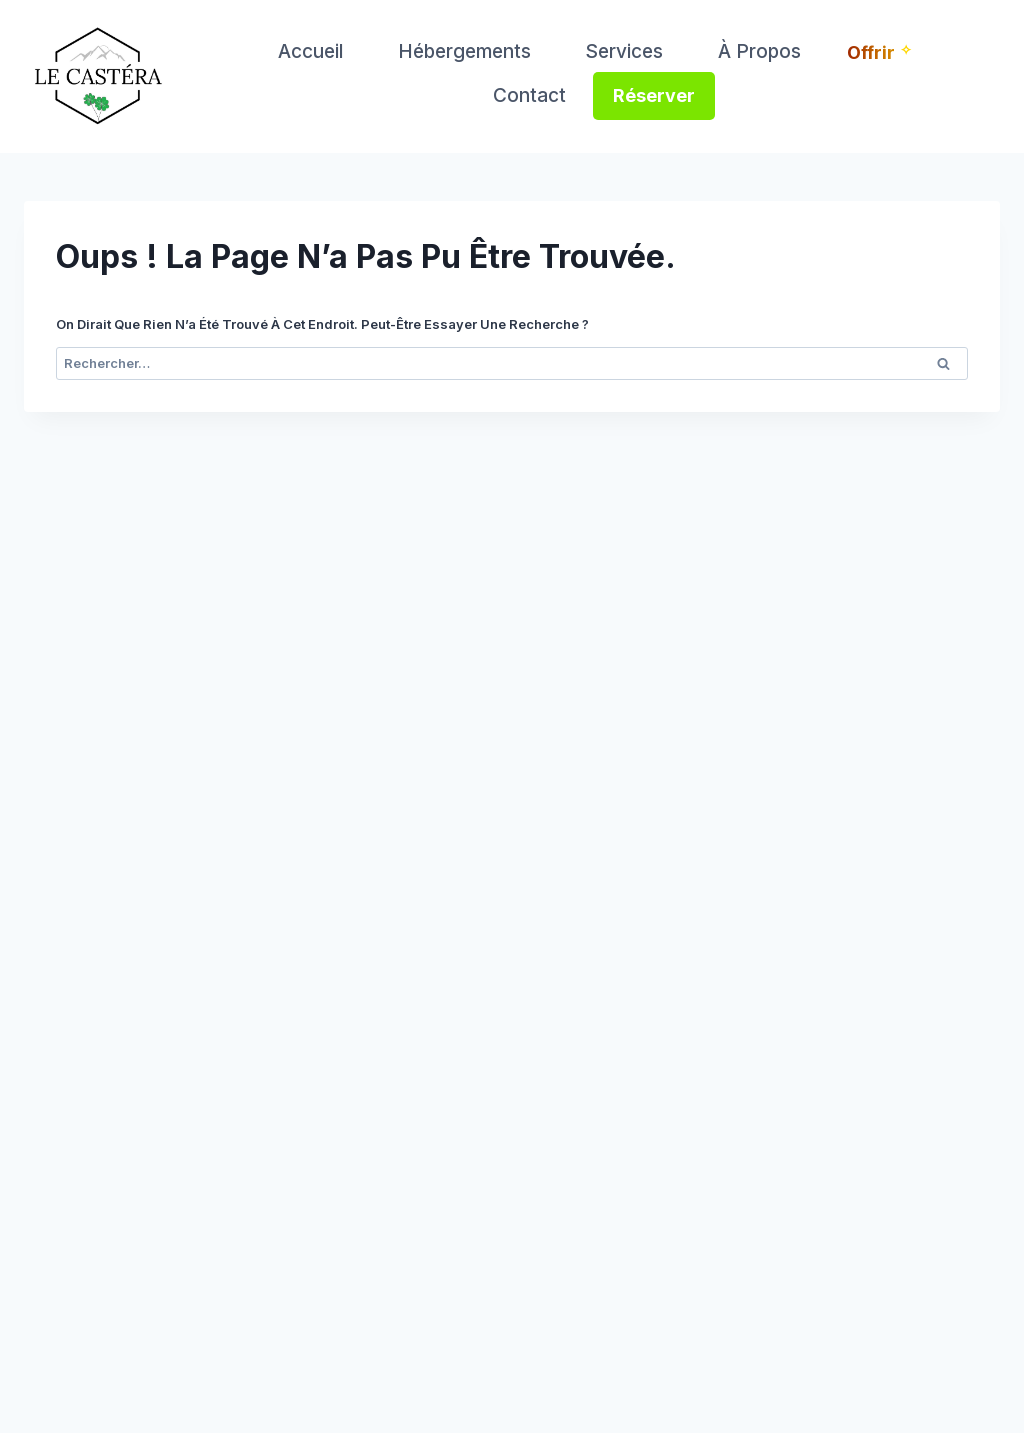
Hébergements (464, 51)
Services (624, 51)
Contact (529, 95)
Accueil (310, 51)
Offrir (871, 52)
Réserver (654, 95)
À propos (759, 51)
